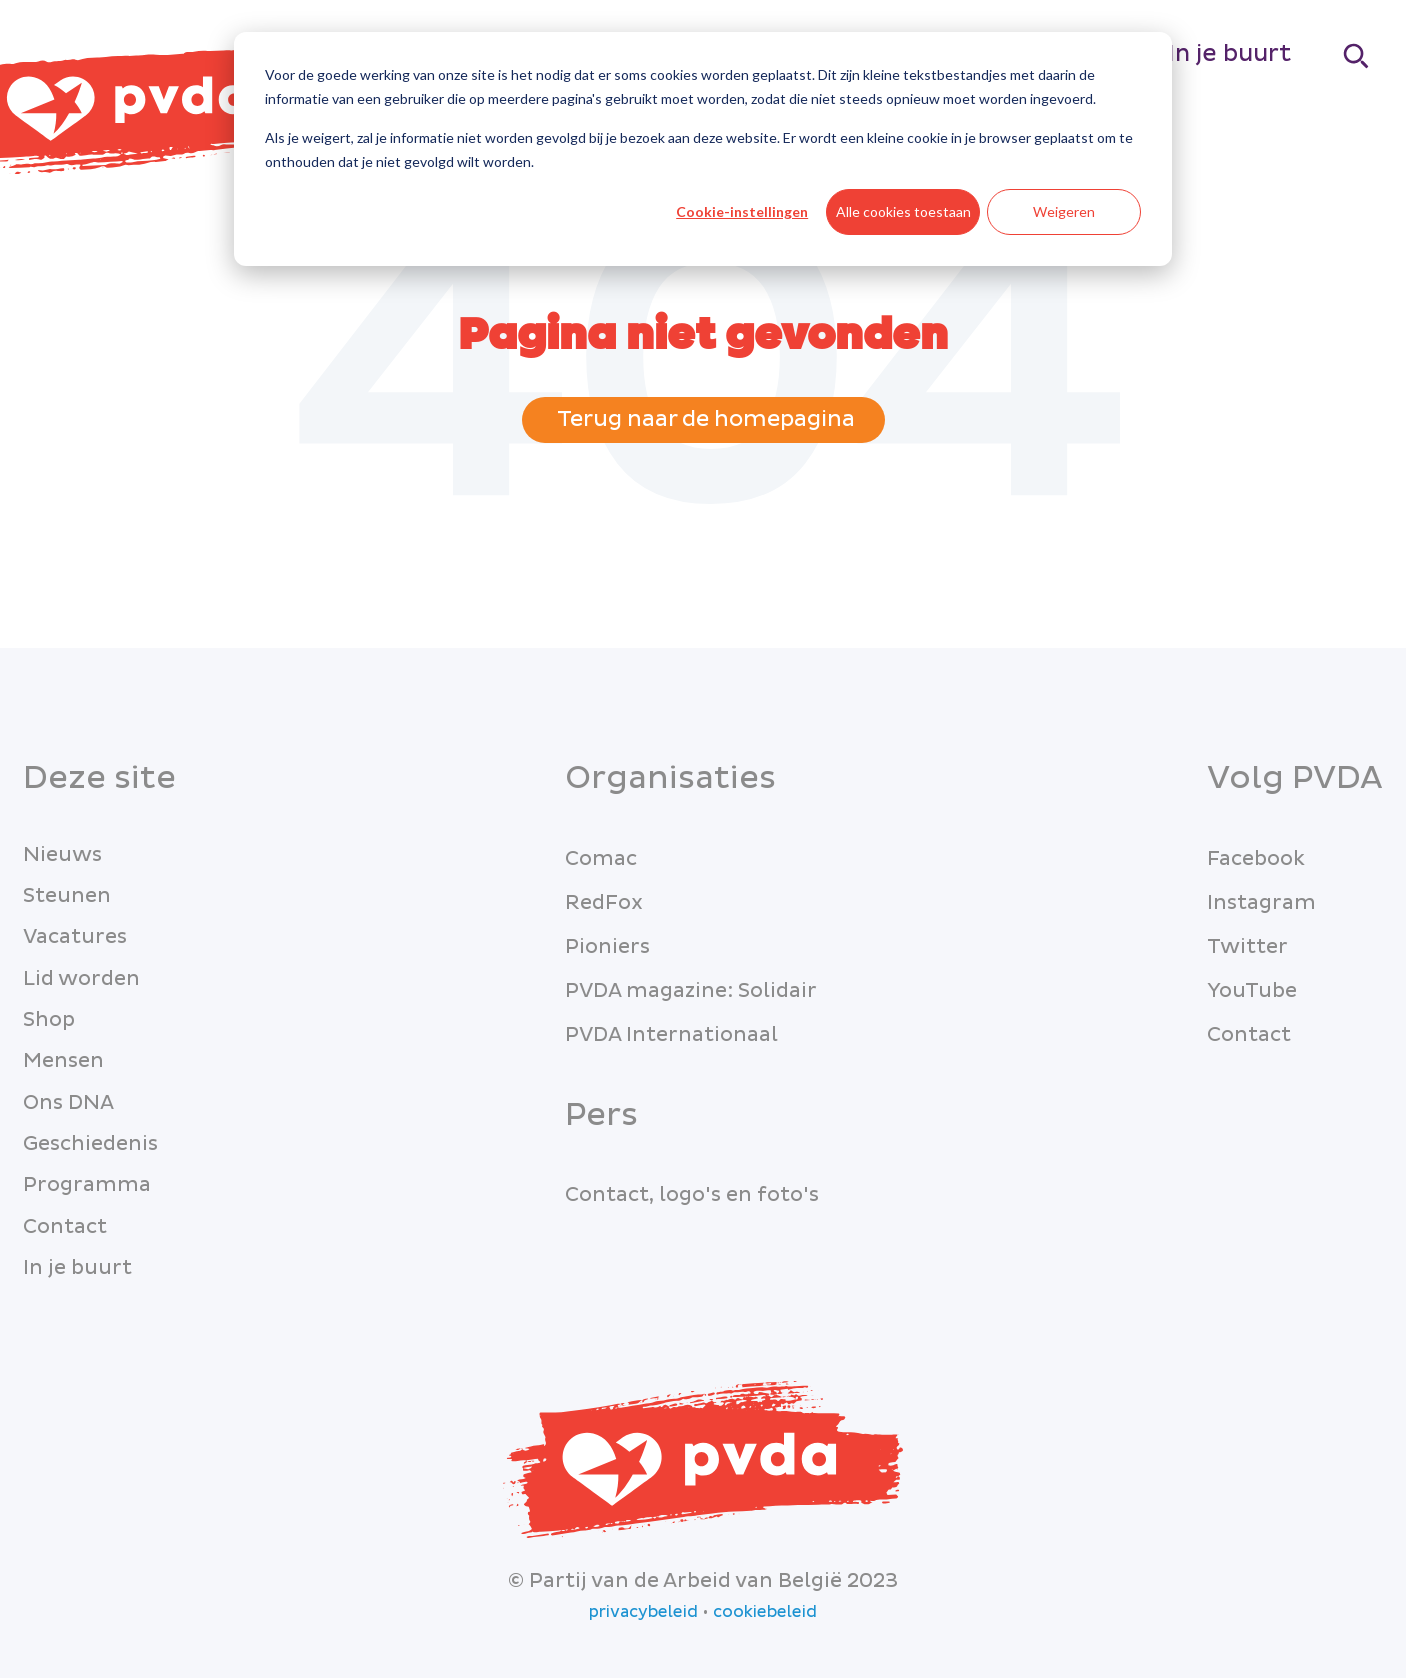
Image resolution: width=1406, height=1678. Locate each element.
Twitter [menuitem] (1247, 947)
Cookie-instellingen (742, 211)
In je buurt (1229, 53)
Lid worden (81, 979)
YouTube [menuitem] (1252, 991)
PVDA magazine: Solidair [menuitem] (691, 991)
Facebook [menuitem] (1256, 859)
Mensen (63, 1061)
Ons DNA (68, 1103)
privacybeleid (643, 1612)
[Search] (1357, 55)
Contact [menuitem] (1249, 1035)
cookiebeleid (765, 1612)
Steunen (67, 896)
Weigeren (1064, 211)
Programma (87, 1185)
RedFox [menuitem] (604, 903)
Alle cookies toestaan (903, 211)
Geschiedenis (90, 1144)
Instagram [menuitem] (1261, 903)
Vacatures (75, 937)
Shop (49, 1020)
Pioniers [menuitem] (607, 947)
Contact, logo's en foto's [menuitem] (692, 1195)
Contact (65, 1227)
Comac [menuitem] (601, 859)
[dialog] (703, 149)
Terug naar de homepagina (703, 419)
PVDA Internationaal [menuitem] (671, 1035)
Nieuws (62, 855)
